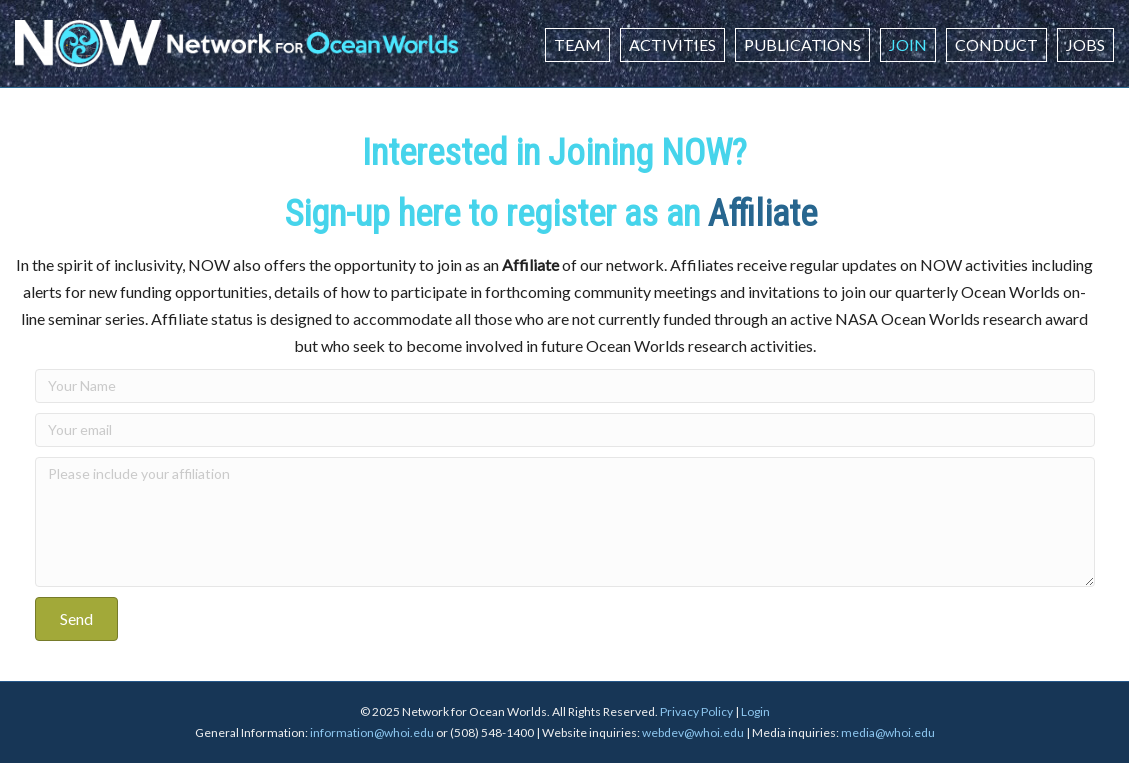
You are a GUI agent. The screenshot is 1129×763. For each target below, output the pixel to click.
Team (577, 44)
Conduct (996, 44)
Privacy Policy (696, 711)
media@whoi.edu (888, 732)
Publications (802, 44)
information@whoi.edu (372, 732)
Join (908, 44)
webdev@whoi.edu (693, 732)
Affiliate (766, 214)
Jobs (1085, 44)
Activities (672, 44)
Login (755, 711)
